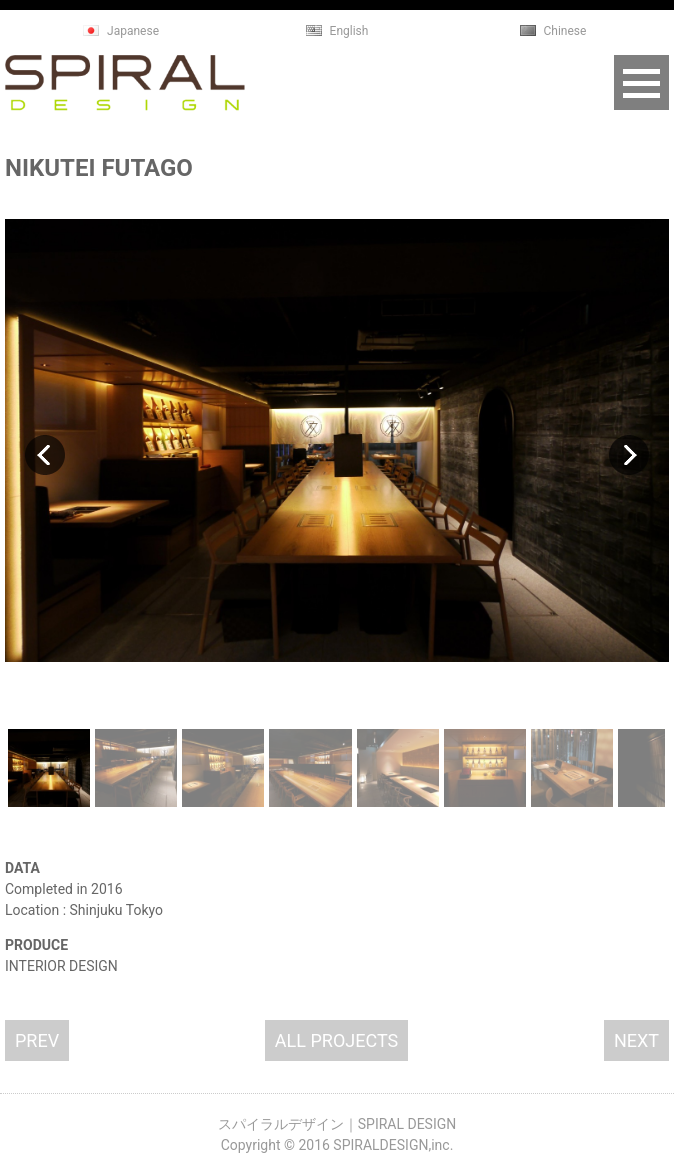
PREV (37, 1040)
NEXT (636, 1040)
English (349, 31)
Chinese (565, 31)
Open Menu (641, 82)
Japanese (133, 31)
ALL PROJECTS (336, 1040)
